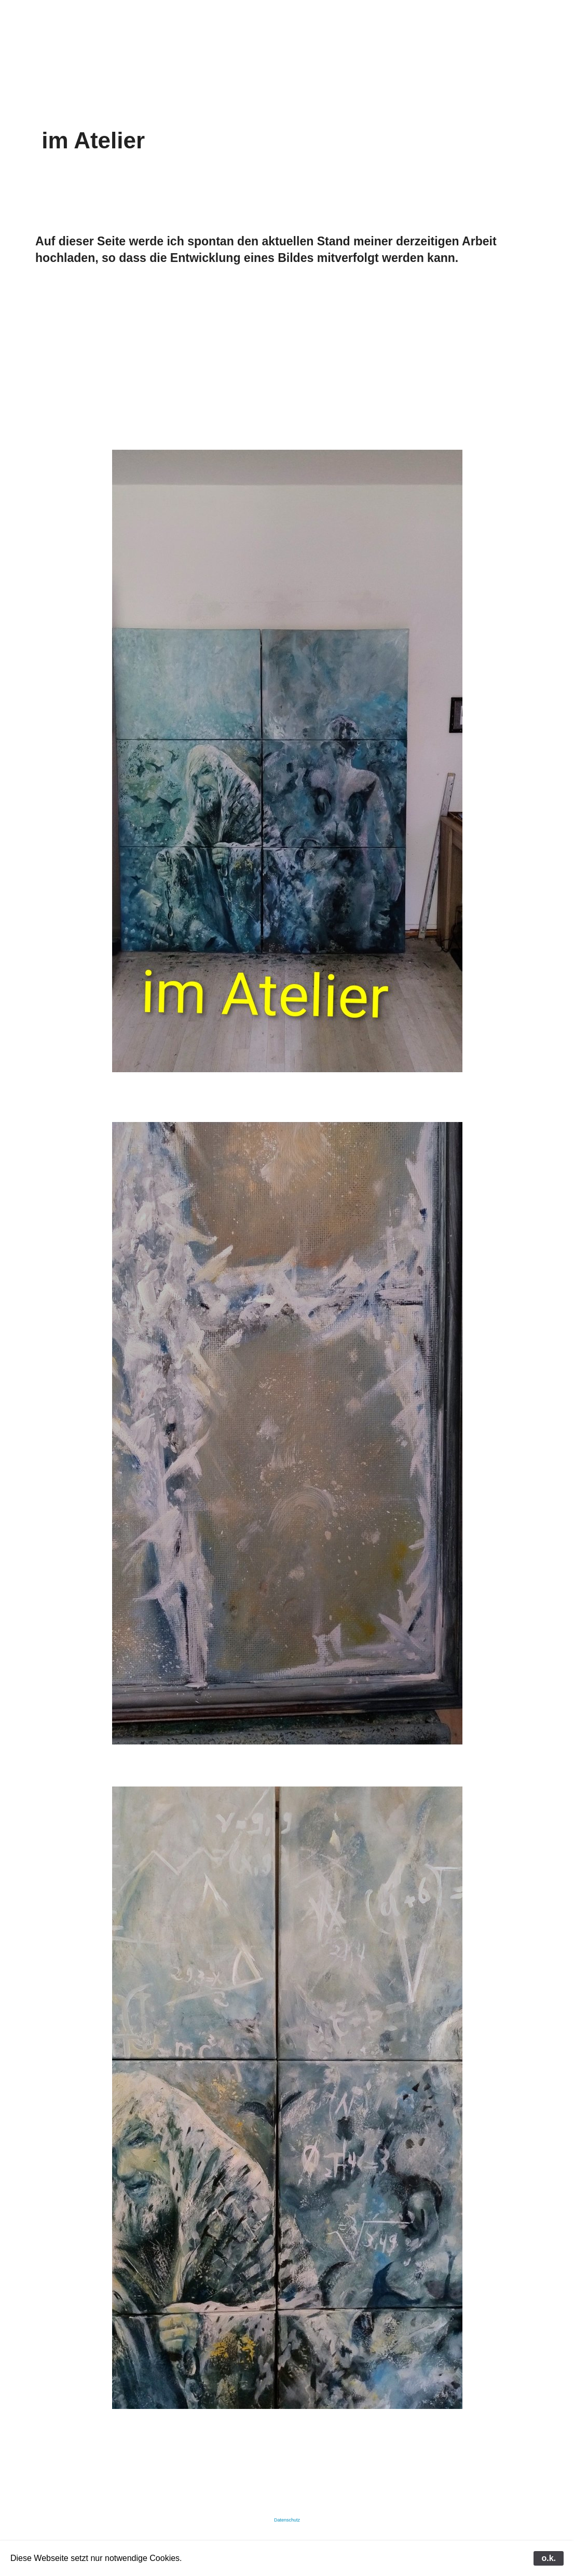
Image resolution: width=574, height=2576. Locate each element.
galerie (152, 30)
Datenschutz (287, 2520)
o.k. (548, 2558)
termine (413, 30)
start (70, 30)
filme (330, 29)
